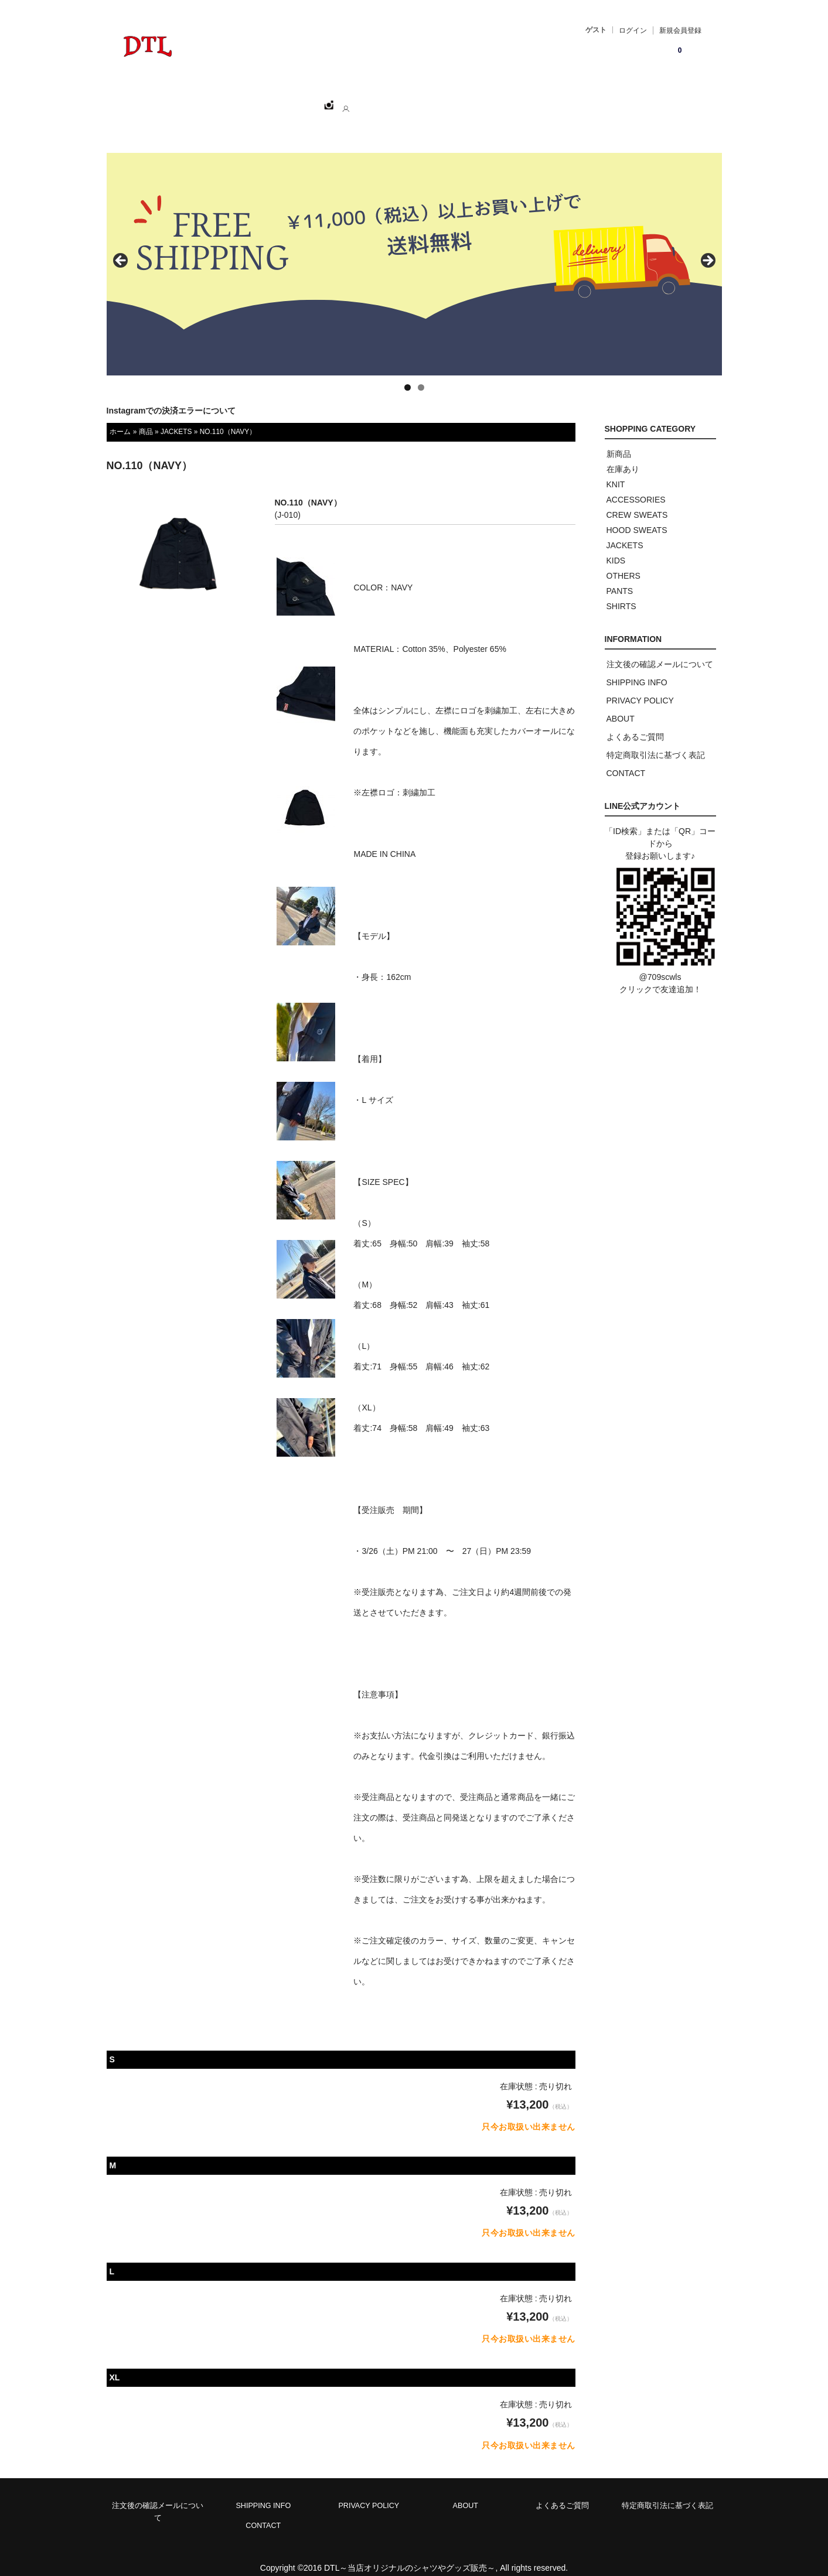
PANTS (619, 578)
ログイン (633, 30)
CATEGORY (300, 100)
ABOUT (362, 100)
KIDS (616, 547)
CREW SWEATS (637, 502)
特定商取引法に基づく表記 (655, 742)
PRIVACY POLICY (640, 687)
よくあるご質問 (635, 724)
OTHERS (623, 563)
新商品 (618, 441)
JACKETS (176, 419)
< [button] (121, 248)
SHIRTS (621, 593)
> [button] (707, 248)
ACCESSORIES (636, 486)
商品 (146, 419)
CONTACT (419, 100)
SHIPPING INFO (636, 669)
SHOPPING (232, 100)
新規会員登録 (680, 30)
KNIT (615, 471)
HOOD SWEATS (636, 517)
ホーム (174, 100)
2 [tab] (421, 374)
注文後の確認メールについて (659, 651)
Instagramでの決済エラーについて (171, 397)
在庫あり (622, 456)
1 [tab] (407, 374)
